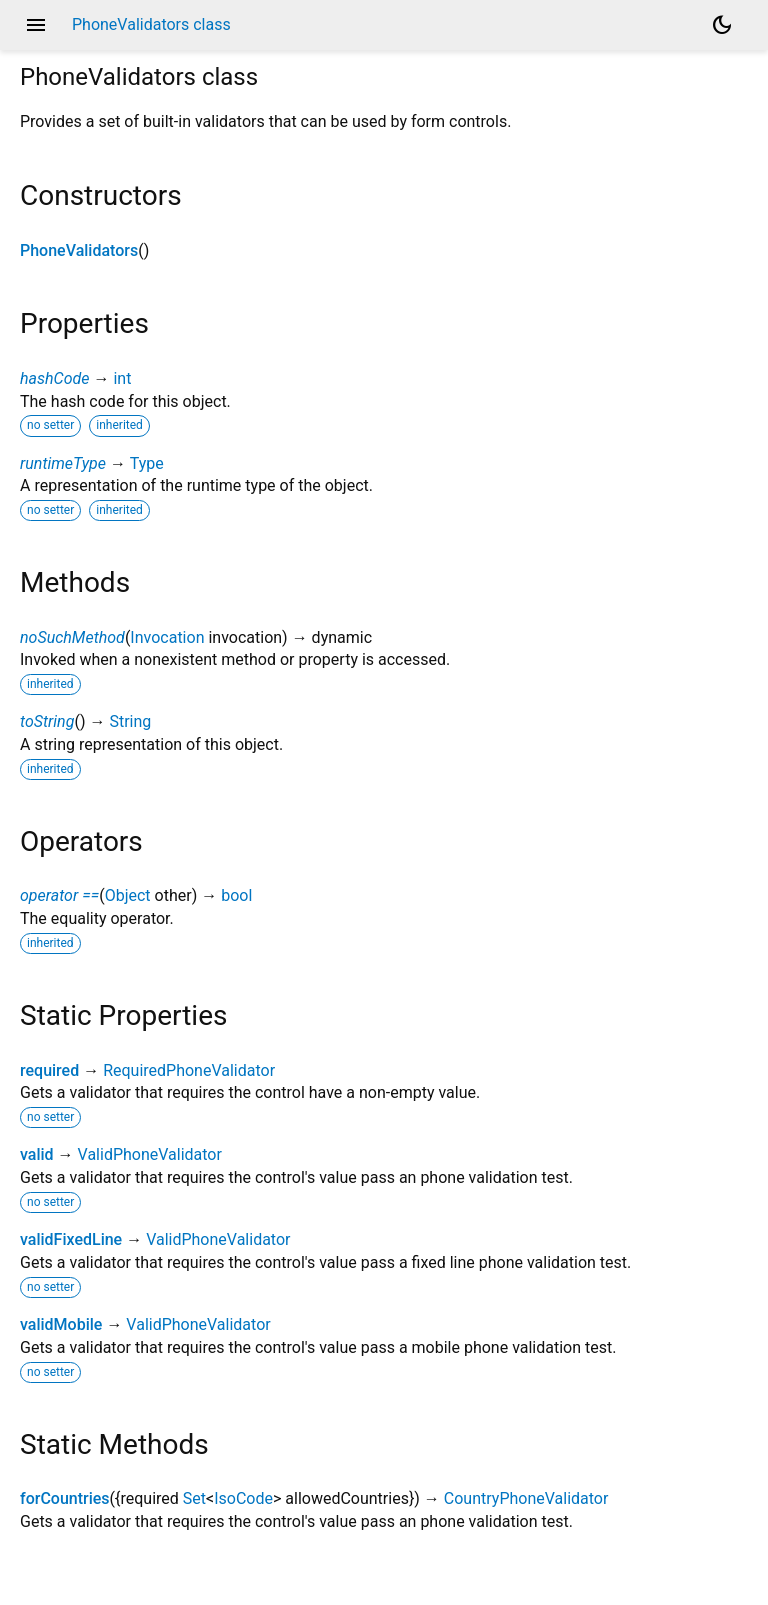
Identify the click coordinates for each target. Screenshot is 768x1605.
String (130, 721)
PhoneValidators (79, 250)
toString (47, 721)
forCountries (65, 1498)
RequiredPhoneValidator (189, 1070)
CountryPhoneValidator (526, 1498)
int (122, 378)
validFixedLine (71, 1239)
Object (128, 895)
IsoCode (243, 1498)
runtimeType (63, 463)
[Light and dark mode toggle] (722, 25)
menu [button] (36, 25)
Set (194, 1498)
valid (37, 1154)
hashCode (54, 378)
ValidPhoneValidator (150, 1154)
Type (147, 463)
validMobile (61, 1324)
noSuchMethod (72, 637)
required (49, 1070)
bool (236, 895)
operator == (59, 895)
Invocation (167, 637)
